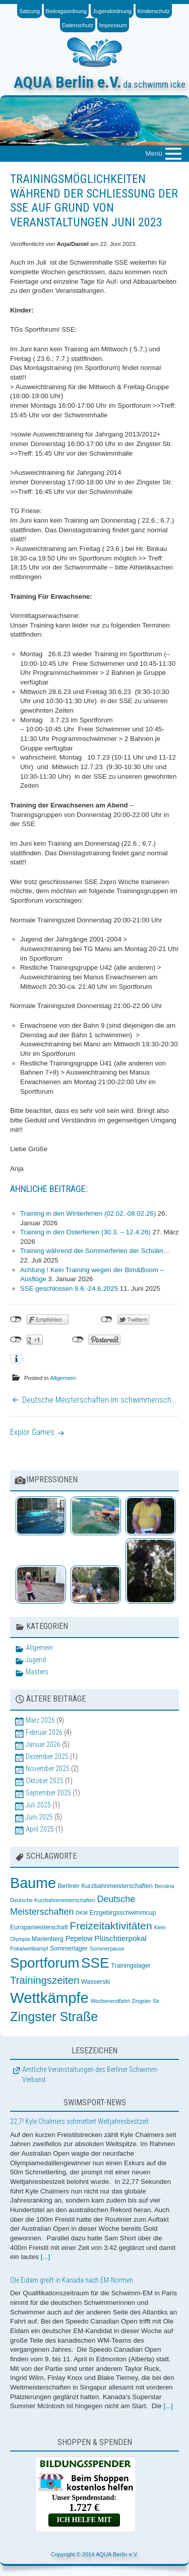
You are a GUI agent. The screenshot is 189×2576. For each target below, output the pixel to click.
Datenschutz (77, 25)
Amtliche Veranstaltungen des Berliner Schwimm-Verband (90, 2074)
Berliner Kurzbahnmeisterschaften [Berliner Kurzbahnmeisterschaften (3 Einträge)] (105, 1886)
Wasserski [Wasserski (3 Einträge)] (95, 1981)
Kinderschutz (154, 11)
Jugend (36, 1660)
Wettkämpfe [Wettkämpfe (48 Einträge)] (49, 1997)
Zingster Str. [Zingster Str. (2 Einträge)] (146, 2001)
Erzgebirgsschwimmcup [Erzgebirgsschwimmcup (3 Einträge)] (122, 1912)
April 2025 (40, 1829)
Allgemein (63, 1377)
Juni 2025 (39, 1817)
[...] (45, 2256)
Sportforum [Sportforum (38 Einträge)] (44, 1963)
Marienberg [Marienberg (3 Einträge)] (48, 1938)
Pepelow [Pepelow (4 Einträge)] (79, 1938)
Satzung (29, 11)
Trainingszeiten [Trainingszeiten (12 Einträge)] (44, 1980)
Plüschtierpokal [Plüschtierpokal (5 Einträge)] (120, 1938)
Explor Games (32, 1432)
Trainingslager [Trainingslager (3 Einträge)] (131, 1965)
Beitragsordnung (66, 11)
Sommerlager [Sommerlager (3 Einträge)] (69, 1948)
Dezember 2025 (47, 1756)
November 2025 (48, 1769)
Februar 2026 (44, 1732)
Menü (154, 153)
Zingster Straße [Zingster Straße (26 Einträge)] (54, 2016)
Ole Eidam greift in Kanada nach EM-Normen (71, 2280)
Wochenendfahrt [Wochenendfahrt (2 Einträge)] (110, 2001)
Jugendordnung (112, 11)
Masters (37, 1672)
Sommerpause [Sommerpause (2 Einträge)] (107, 1948)
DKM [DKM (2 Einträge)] (82, 1913)
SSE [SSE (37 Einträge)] (95, 1963)
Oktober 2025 (45, 1781)
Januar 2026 (43, 1744)
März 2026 (40, 1720)
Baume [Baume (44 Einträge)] (33, 1883)
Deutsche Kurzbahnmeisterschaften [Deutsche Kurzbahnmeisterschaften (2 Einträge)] (52, 1900)
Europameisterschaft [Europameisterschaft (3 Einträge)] (39, 1927)
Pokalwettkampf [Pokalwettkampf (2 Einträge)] (29, 1948)
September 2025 (48, 1793)
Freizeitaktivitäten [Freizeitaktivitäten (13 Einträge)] (111, 1925)
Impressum (113, 25)
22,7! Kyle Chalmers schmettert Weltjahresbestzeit (79, 2121)
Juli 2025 (38, 1805)
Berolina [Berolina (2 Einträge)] (164, 1886)
